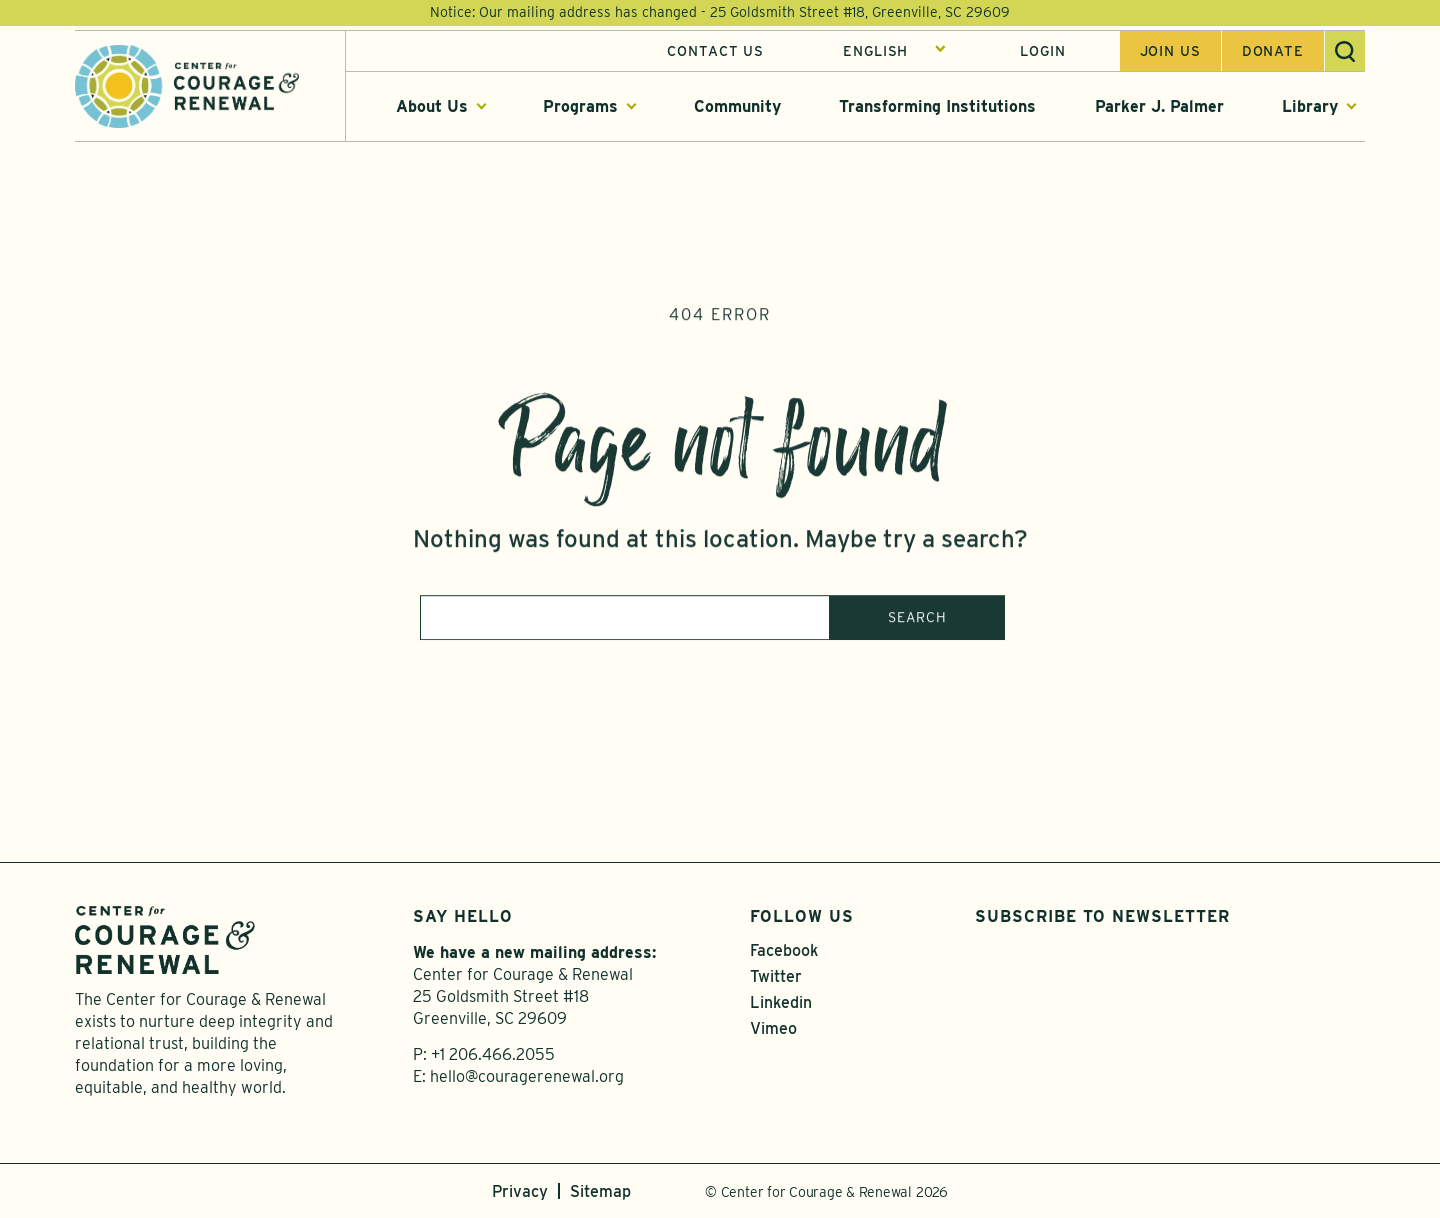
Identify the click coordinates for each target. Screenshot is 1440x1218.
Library (1310, 108)
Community (737, 108)
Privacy (520, 1191)
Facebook (784, 950)
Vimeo (773, 1028)
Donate (1273, 53)
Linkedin (781, 1002)
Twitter (776, 976)
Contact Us (715, 53)
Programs (580, 108)
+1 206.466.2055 (493, 1054)
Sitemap (600, 1191)
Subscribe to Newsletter (1102, 916)
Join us (1170, 53)
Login (1042, 53)
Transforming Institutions (937, 108)
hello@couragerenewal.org (527, 1076)
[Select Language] (894, 53)
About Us (432, 108)
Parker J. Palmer (1159, 108)
